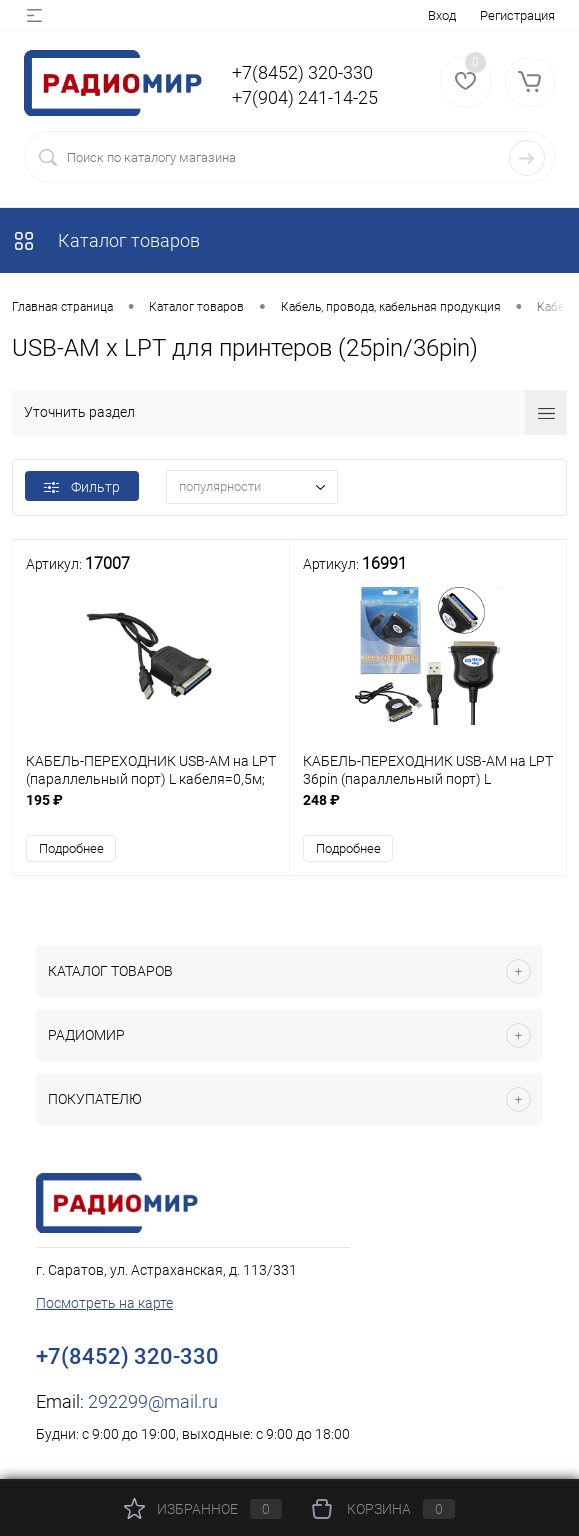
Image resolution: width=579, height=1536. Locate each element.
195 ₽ (151, 810)
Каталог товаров (106, 240)
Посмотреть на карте (104, 1303)
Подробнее (71, 848)
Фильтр (82, 487)
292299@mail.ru (153, 1401)
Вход (442, 15)
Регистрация (517, 15)
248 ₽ (428, 810)
